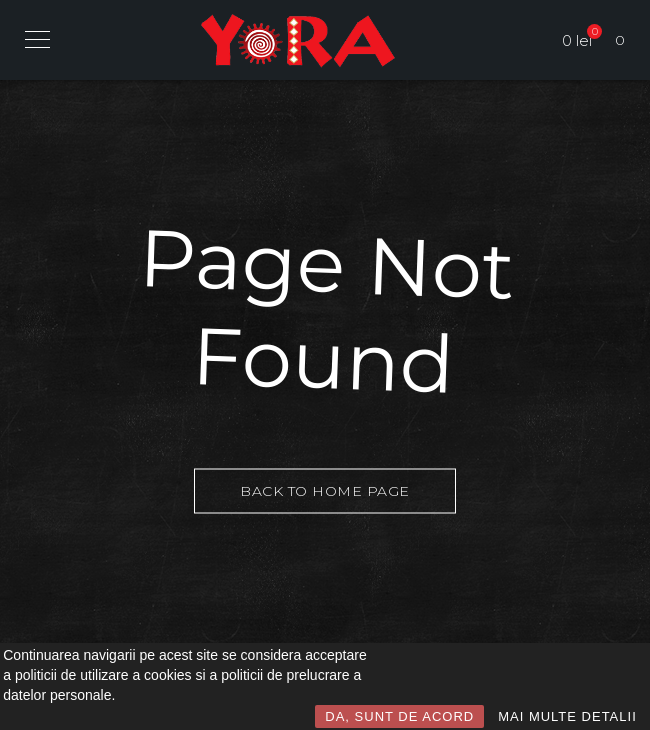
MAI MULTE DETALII (567, 716)
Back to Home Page (325, 491)
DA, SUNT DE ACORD (399, 716)
